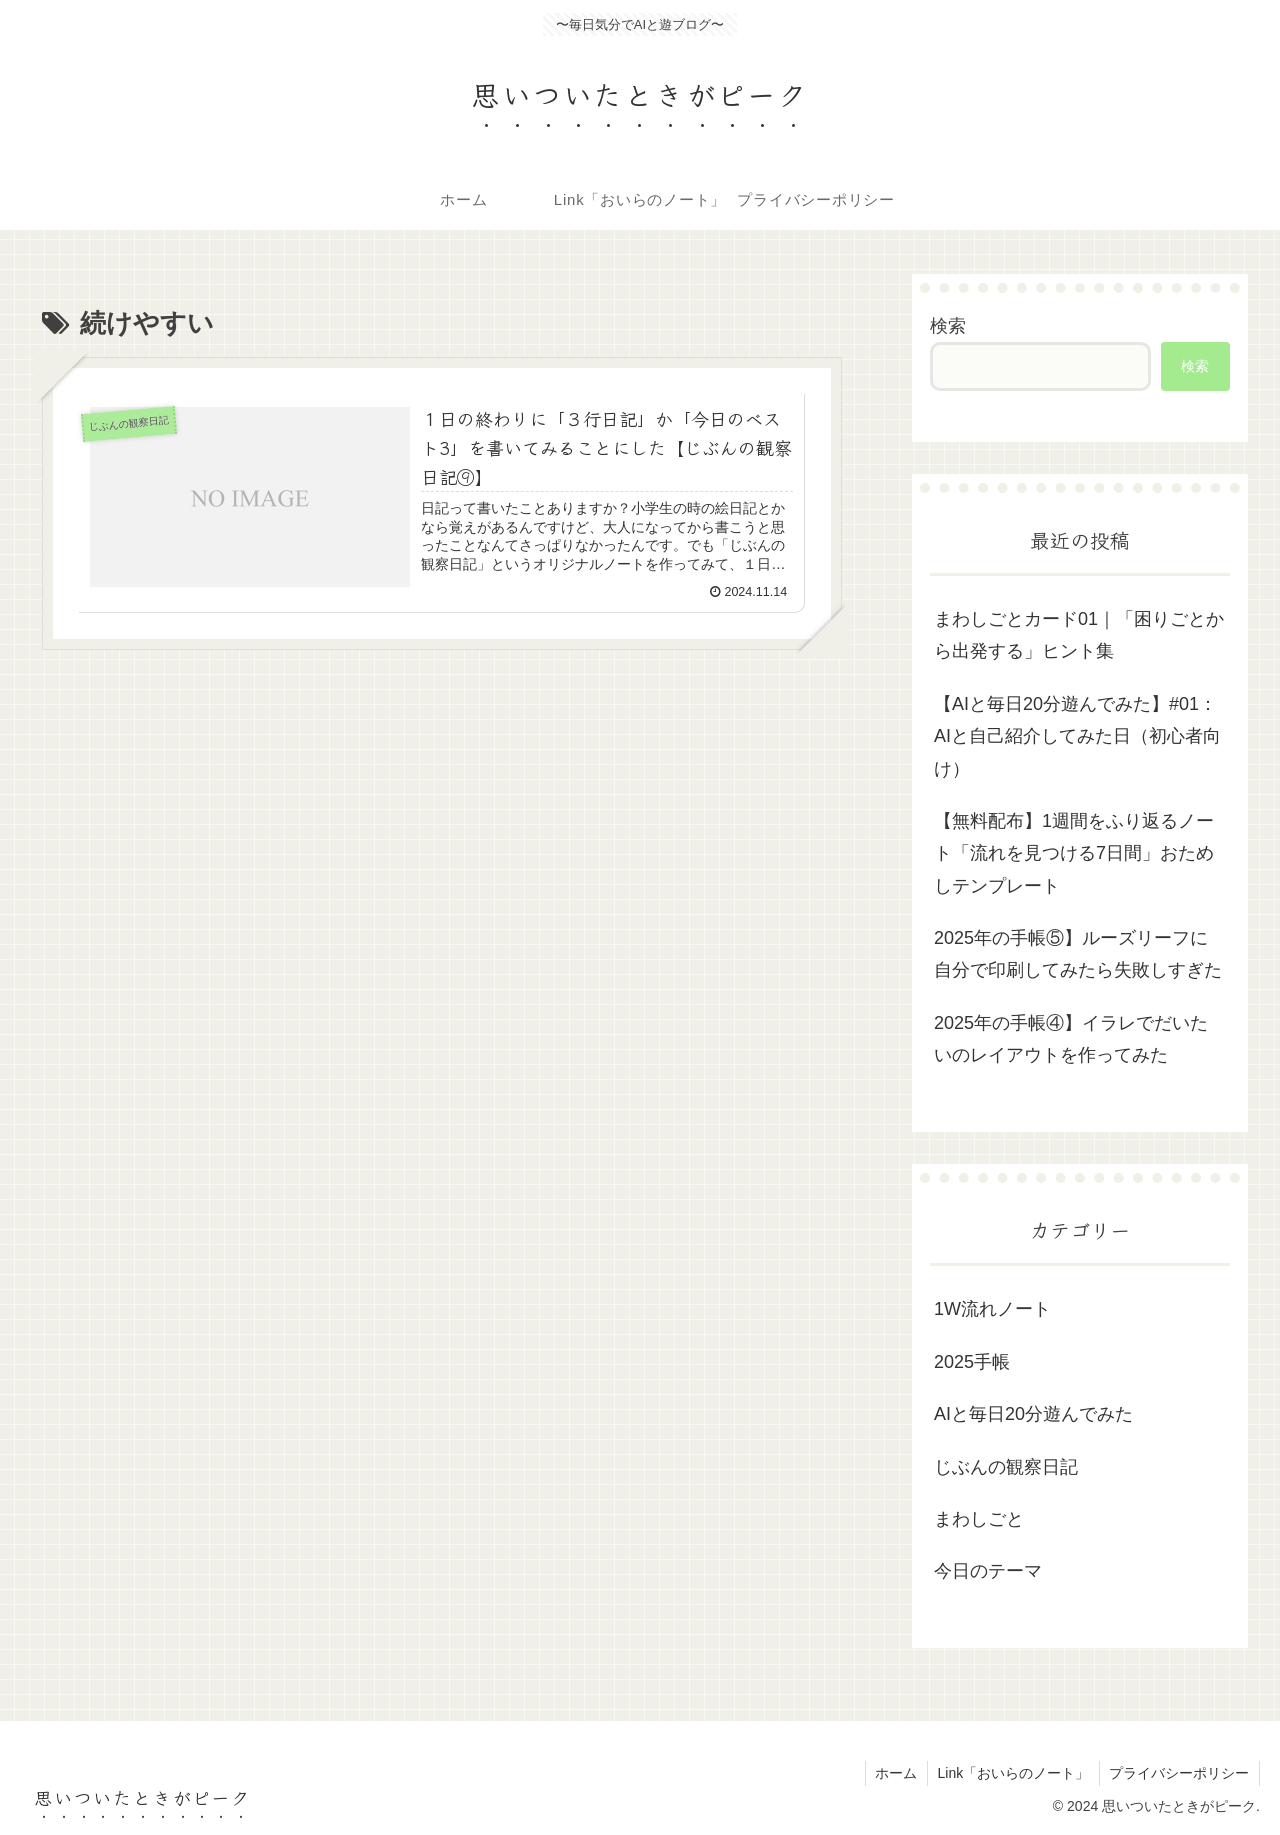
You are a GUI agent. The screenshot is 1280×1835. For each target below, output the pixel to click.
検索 (948, 326)
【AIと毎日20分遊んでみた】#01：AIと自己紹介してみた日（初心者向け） (1077, 736)
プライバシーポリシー (1179, 1773)
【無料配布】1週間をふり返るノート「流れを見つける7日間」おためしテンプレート (1074, 853)
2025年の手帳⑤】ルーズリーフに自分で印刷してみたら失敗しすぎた (1078, 954)
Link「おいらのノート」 (1012, 1773)
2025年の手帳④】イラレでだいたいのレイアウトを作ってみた (1071, 1039)
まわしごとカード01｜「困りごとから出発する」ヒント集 (1079, 635)
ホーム (894, 1773)
